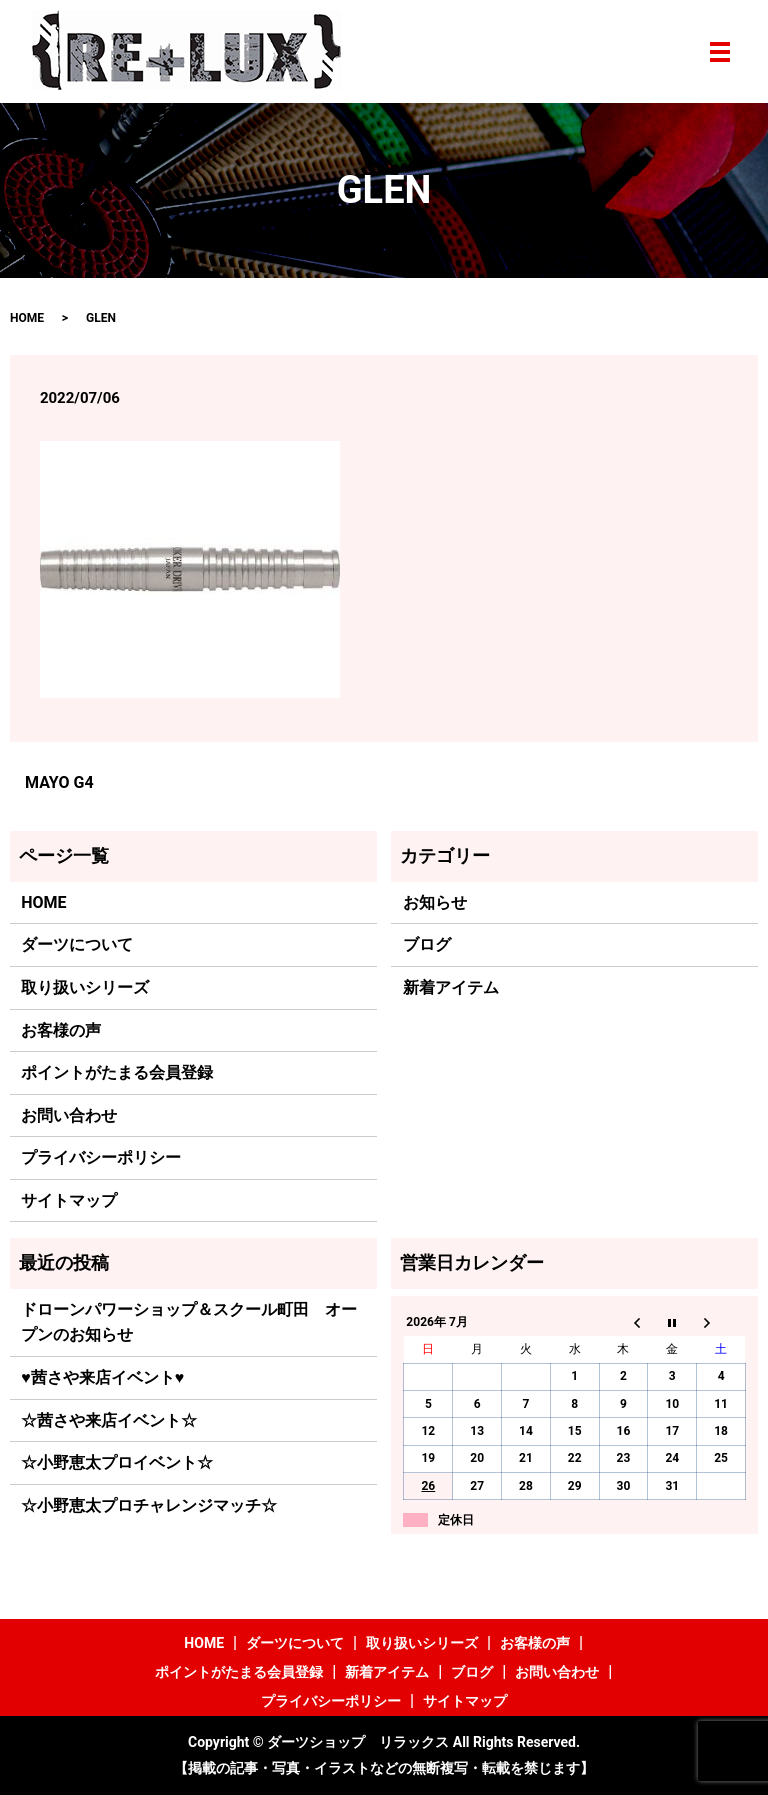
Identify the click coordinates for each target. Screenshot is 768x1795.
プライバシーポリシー (101, 1157)
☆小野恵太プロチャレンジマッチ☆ (149, 1505)
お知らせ (435, 902)
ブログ (427, 944)
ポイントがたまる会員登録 (117, 1072)
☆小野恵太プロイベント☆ (117, 1462)
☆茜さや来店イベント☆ (109, 1420)
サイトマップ (69, 1200)
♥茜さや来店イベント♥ (102, 1377)
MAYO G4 (59, 782)
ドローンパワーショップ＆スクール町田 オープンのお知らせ (189, 1322)
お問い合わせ (69, 1115)
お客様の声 (61, 1030)
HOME (27, 318)
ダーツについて (77, 944)
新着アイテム (451, 987)
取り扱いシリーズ (85, 987)
